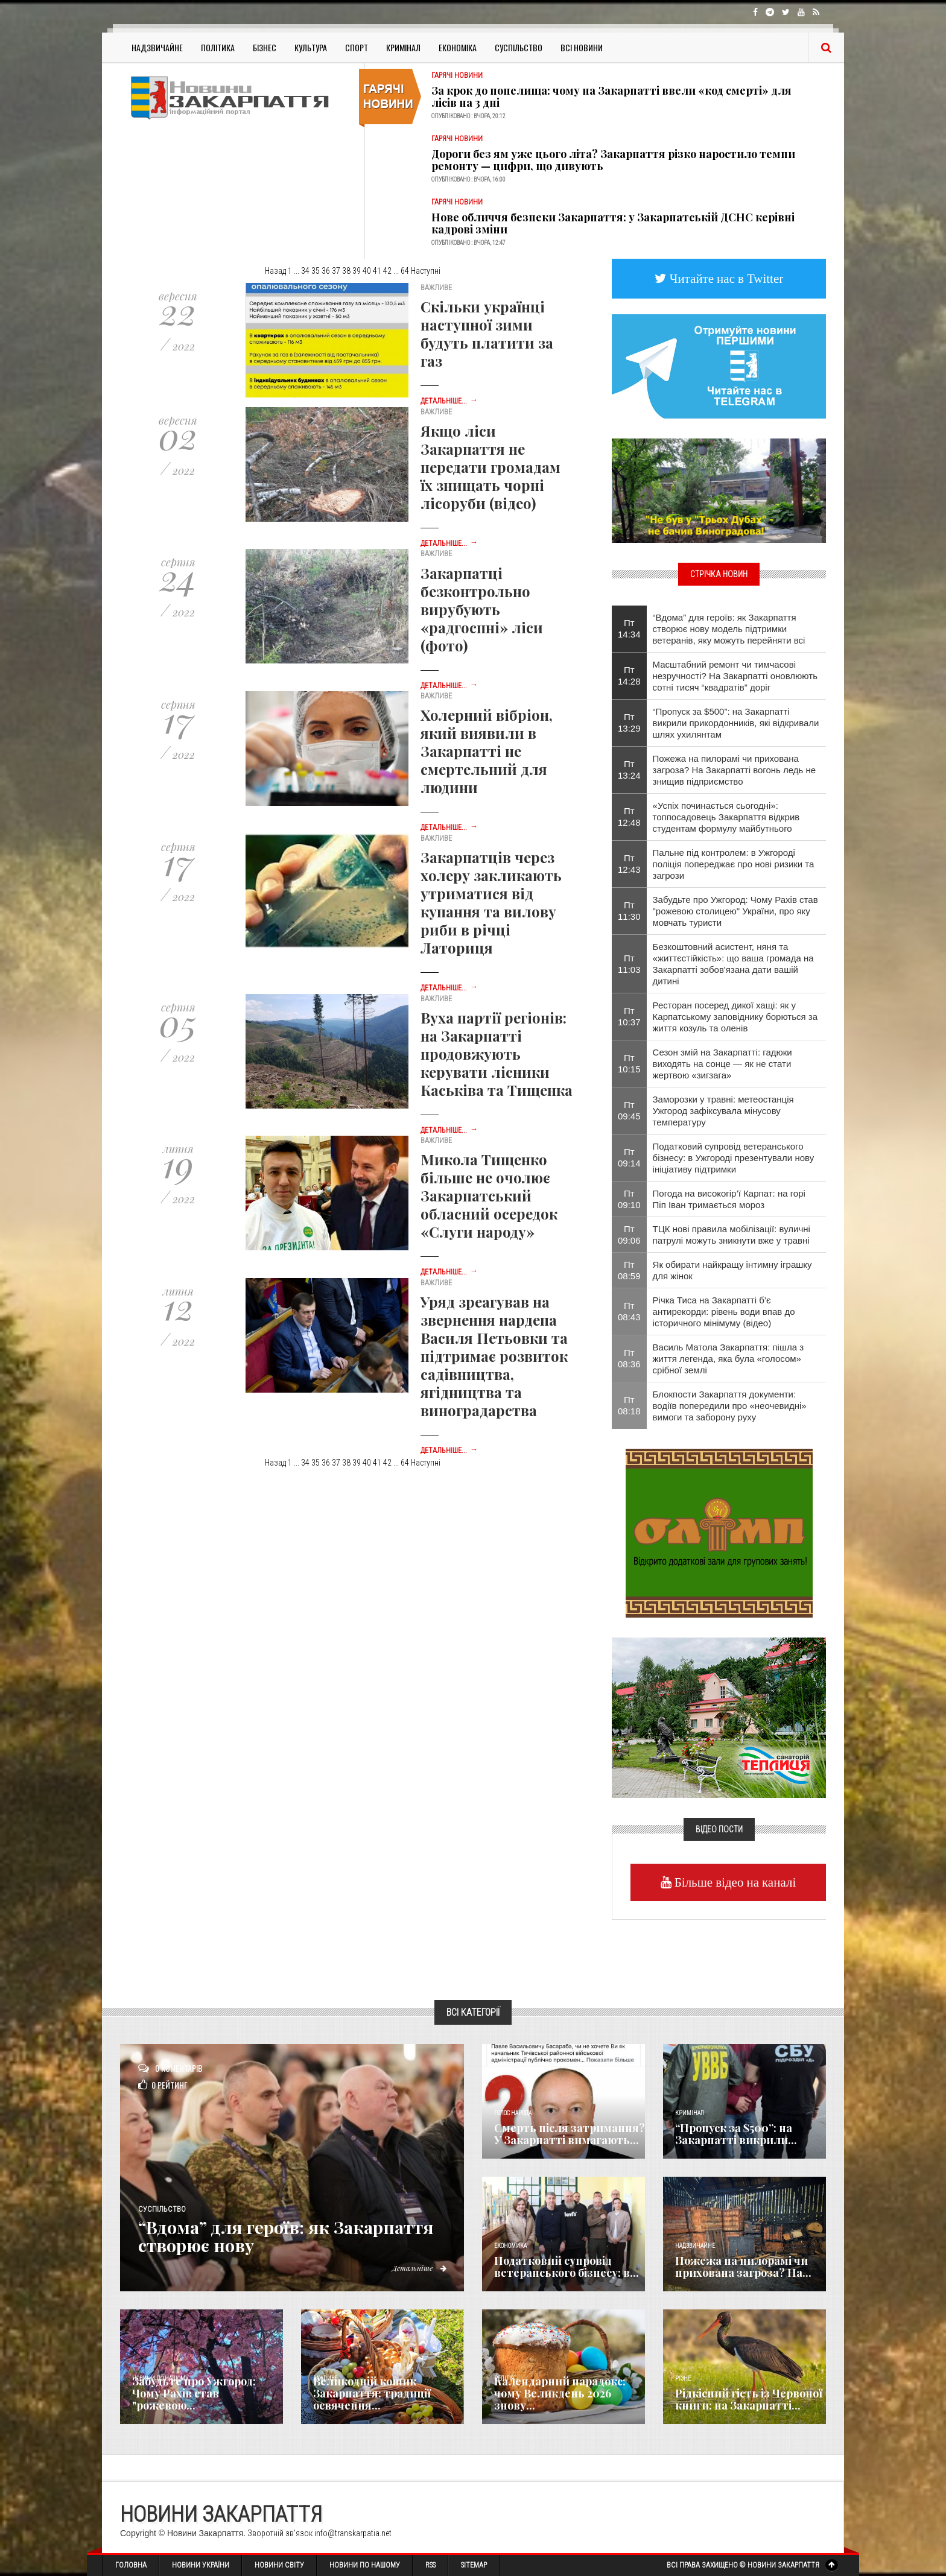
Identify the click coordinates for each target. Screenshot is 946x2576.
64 (405, 271)
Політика (218, 47)
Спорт (356, 47)
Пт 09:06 (629, 1234)
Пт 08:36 (629, 1358)
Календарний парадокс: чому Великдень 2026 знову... (560, 2393)
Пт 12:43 (629, 864)
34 (305, 271)
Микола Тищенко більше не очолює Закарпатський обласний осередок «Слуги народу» (489, 1195)
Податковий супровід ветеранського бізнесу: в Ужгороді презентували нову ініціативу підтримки (733, 1157)
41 (377, 271)
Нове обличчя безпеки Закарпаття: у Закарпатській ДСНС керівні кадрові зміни (613, 223)
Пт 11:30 (629, 911)
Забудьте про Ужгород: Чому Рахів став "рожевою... (194, 2393)
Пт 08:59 (629, 1270)
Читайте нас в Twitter (725, 278)
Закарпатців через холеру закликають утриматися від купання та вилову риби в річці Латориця (491, 902)
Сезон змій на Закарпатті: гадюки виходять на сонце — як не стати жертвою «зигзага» (722, 1063)
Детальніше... (449, 401)
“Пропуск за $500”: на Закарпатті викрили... (736, 2134)
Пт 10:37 (629, 1016)
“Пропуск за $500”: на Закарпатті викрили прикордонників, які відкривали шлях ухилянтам (736, 722)
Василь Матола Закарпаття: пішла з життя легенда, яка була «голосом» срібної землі (728, 1358)
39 (356, 271)
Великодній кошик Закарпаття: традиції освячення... (372, 2393)
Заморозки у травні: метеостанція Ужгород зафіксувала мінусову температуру (723, 1110)
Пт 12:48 (629, 817)
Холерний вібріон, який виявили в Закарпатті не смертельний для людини (487, 751)
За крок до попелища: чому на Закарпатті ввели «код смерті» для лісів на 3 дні (611, 96)
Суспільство (518, 47)
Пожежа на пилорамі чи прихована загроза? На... (743, 2266)
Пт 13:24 (629, 769)
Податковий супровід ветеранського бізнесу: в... (566, 2266)
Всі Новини (581, 47)
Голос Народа (513, 2113)
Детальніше (419, 2268)
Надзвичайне (157, 47)
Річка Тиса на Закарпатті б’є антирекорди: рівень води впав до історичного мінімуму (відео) (724, 1311)
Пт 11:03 (629, 964)
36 (326, 271)
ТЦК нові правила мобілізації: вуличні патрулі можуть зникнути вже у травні (731, 1234)
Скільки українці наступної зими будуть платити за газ (487, 333)
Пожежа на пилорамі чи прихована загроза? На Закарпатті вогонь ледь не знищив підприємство (734, 769)
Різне (683, 2378)
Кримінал (403, 47)
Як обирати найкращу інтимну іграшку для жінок (732, 1270)
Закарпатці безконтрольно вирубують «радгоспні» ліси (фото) (482, 609)
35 (315, 271)
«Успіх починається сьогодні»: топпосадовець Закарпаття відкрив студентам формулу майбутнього (726, 817)
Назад (275, 271)
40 (367, 271)
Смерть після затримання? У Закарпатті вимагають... (569, 2134)
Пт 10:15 (629, 1063)
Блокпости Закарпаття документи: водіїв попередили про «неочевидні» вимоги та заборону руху (730, 1405)
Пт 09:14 (629, 1157)
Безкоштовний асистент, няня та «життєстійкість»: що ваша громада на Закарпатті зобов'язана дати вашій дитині (733, 963)
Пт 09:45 (629, 1110)
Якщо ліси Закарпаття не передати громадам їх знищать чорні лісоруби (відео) (490, 467)
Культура (310, 47)
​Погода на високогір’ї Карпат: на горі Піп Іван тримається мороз (729, 1199)
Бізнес (264, 47)
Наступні (425, 271)
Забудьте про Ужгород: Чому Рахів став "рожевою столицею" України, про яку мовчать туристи (735, 911)
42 (387, 271)
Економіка (458, 47)
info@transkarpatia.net (353, 2533)
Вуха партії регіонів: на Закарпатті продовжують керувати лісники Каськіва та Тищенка (497, 1054)
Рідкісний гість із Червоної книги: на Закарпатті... (748, 2399)
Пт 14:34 (629, 628)
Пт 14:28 (629, 675)
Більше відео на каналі (733, 1882)
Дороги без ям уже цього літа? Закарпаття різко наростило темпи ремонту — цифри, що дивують (613, 160)
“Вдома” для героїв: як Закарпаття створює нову (293, 2236)
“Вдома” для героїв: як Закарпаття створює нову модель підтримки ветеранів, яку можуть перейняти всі (729, 628)
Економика (510, 2245)
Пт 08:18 (629, 1405)
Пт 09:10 (629, 1199)
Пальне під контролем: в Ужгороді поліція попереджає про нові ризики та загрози (733, 864)
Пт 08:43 (629, 1311)
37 (336, 271)
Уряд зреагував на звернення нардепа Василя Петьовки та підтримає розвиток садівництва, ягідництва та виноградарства (494, 1356)
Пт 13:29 (629, 722)
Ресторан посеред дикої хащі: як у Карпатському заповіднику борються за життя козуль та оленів (735, 1016)
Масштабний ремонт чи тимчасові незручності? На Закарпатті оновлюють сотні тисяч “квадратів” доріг (735, 675)
